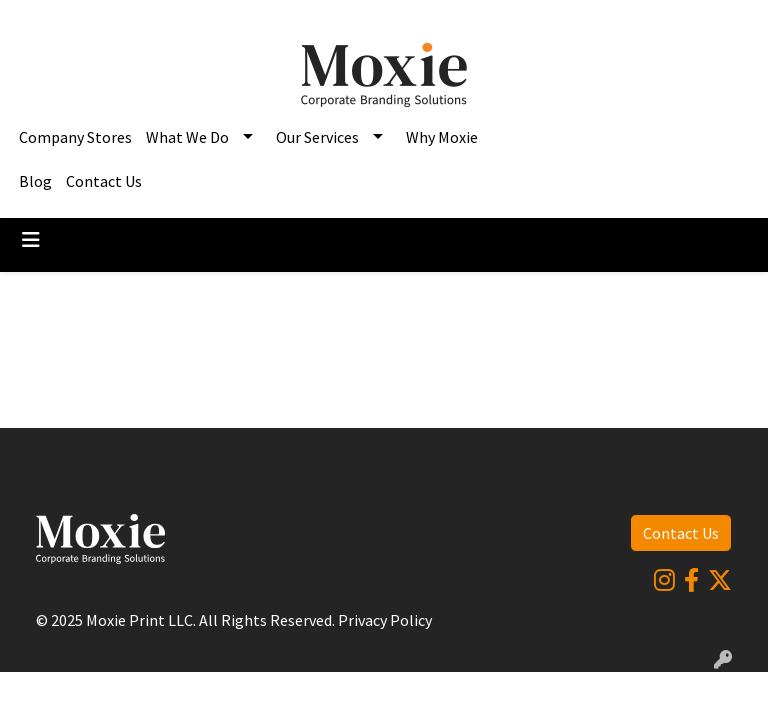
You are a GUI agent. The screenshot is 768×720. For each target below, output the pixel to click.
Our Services (317, 137)
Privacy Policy (385, 620)
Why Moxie (442, 137)
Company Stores (75, 137)
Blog (35, 181)
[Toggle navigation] (31, 240)
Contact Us (104, 181)
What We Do (187, 137)
